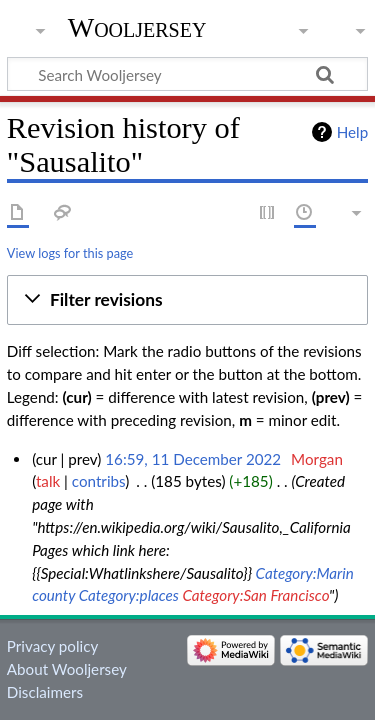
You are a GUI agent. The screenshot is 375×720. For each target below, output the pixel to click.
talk (48, 481)
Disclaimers (45, 692)
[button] (187, 300)
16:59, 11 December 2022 (193, 459)
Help (352, 132)
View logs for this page (70, 253)
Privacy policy (52, 646)
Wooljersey (137, 27)
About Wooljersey (67, 669)
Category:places (129, 595)
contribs (98, 481)
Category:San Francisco (255, 595)
